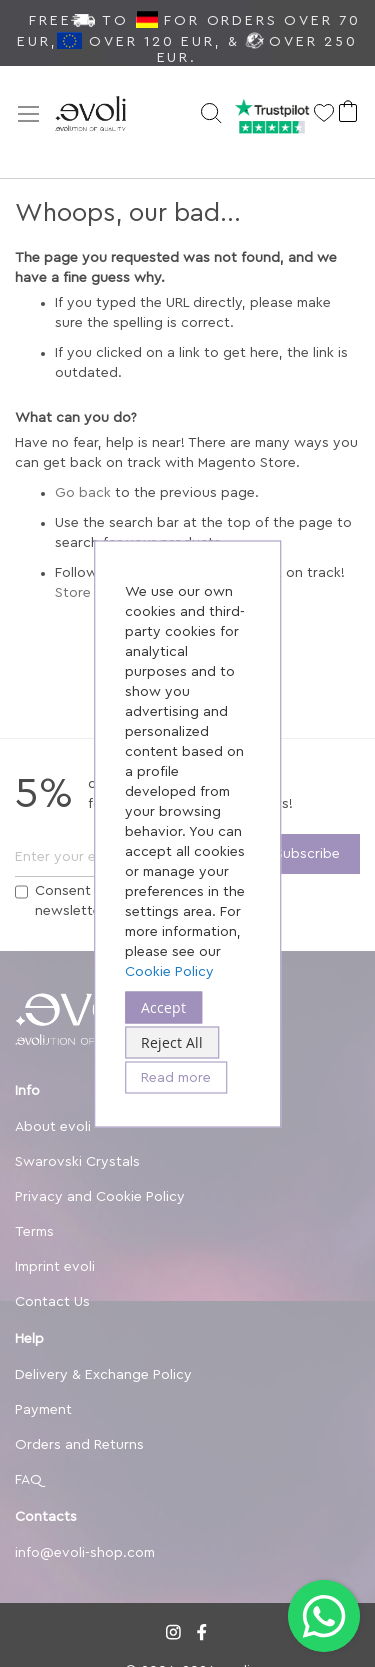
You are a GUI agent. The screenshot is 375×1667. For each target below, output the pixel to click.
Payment (43, 1410)
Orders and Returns (79, 1445)
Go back (83, 493)
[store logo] (115, 115)
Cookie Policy (169, 971)
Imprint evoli (55, 1267)
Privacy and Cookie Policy (100, 1197)
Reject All (172, 1041)
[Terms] (21, 892)
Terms (34, 1232)
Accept (163, 1006)
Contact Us (52, 1302)
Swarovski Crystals (77, 1162)
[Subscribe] (307, 854)
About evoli (53, 1127)
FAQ (28, 1480)
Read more (176, 1077)
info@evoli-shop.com (85, 1553)
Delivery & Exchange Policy (103, 1375)
